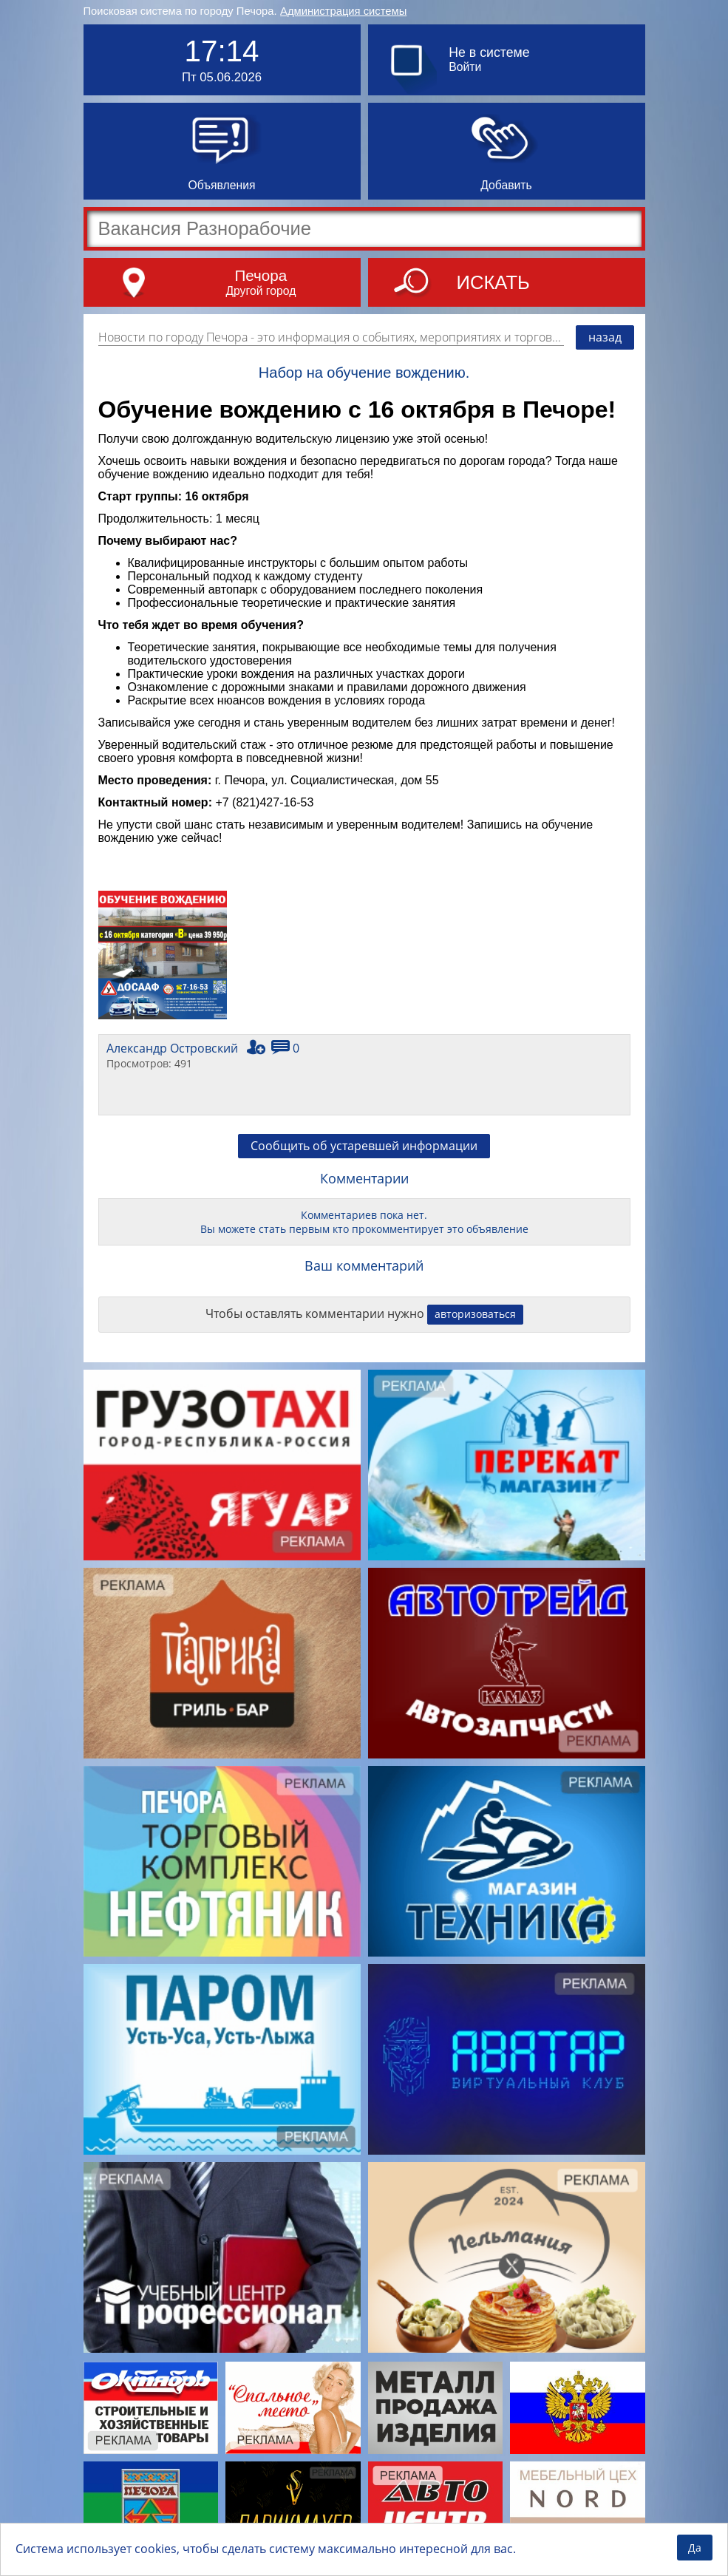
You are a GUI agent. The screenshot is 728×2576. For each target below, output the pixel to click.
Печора (260, 275)
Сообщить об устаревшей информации (364, 1146)
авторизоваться (475, 1314)
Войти (465, 67)
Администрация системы (343, 11)
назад (605, 337)
